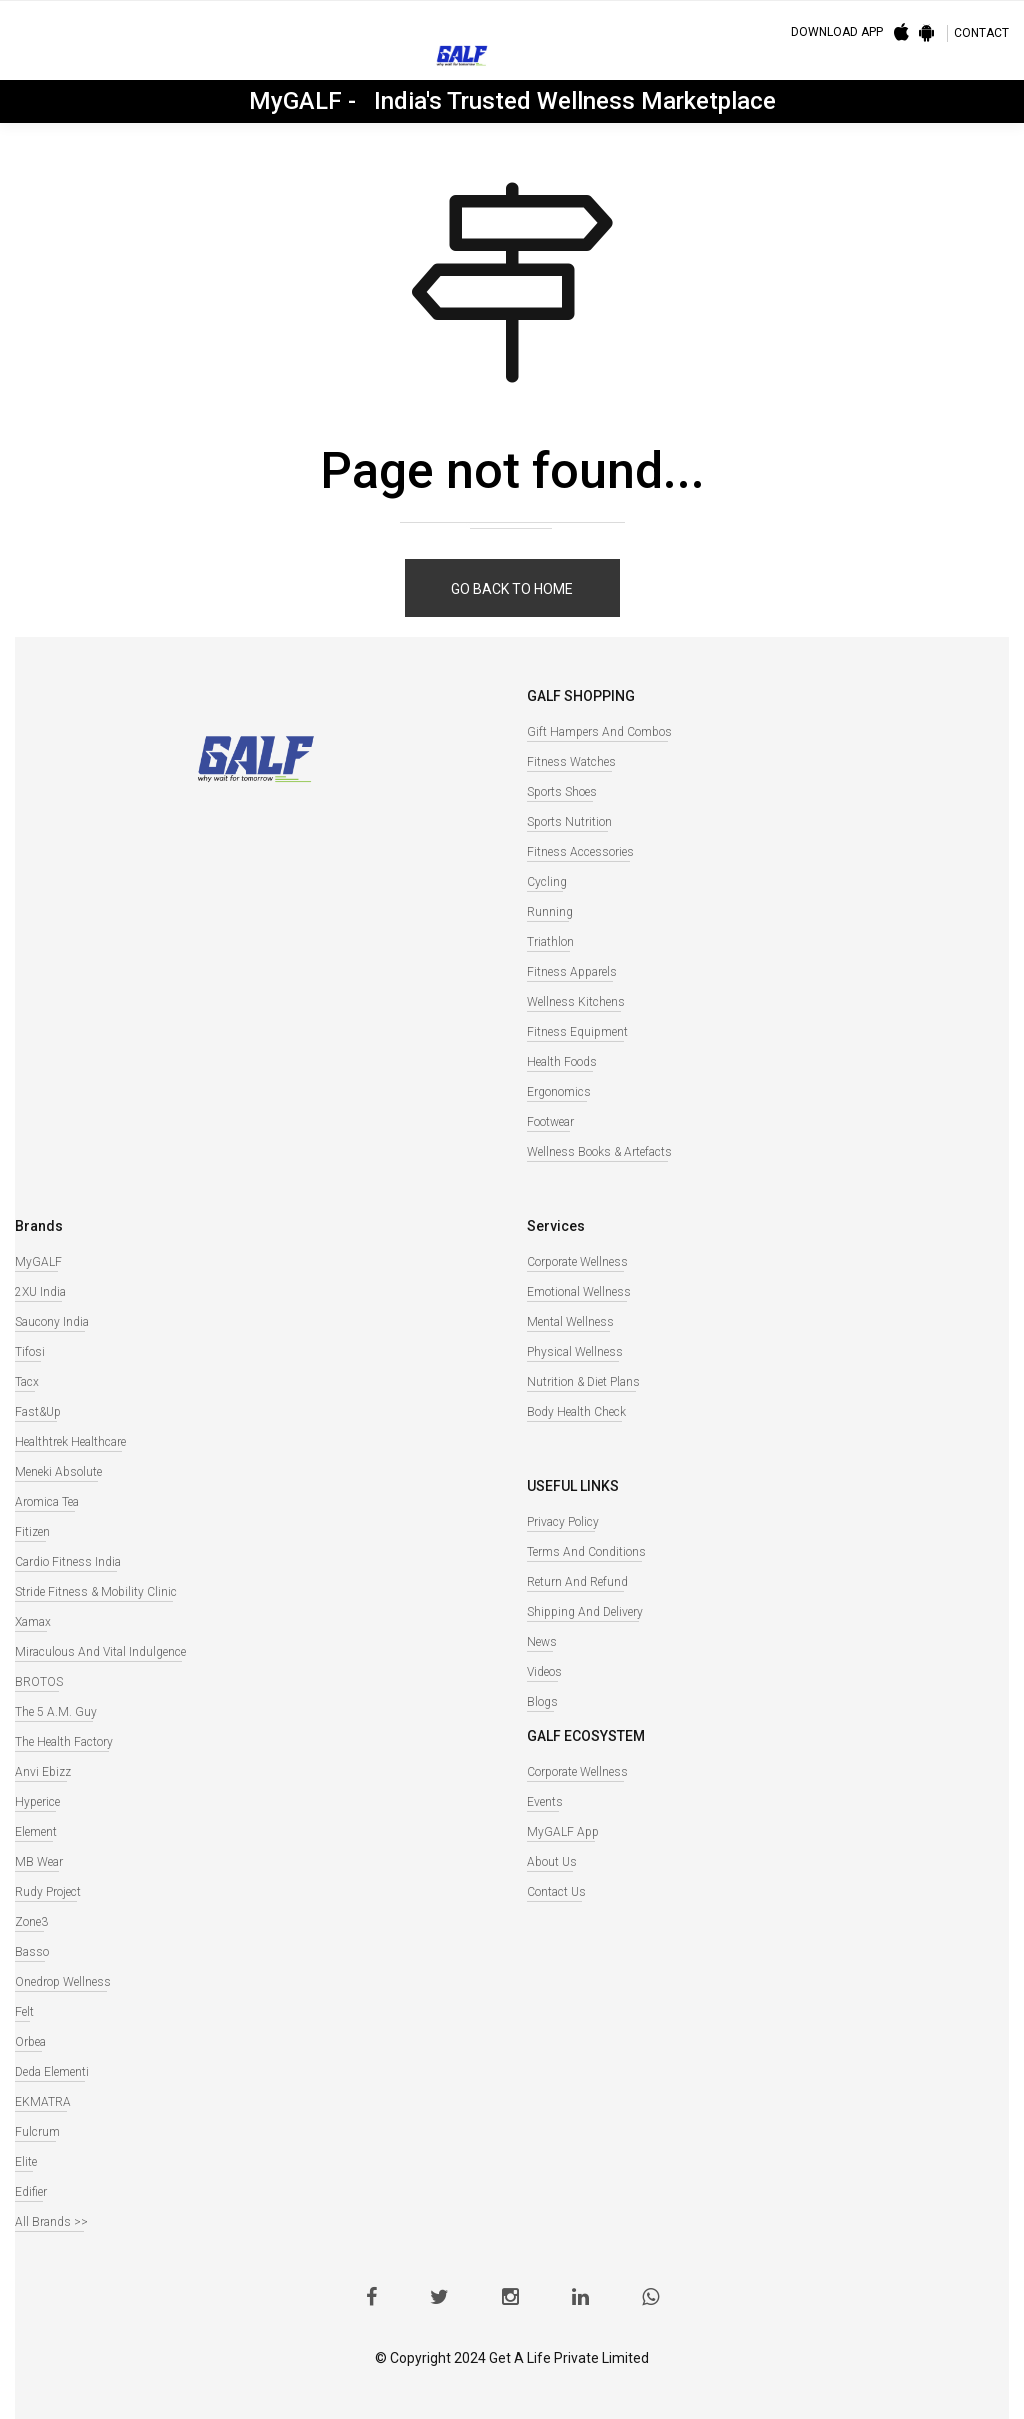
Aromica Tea (47, 1502)
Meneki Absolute (58, 1472)
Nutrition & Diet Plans (583, 1382)
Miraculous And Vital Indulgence (100, 1652)
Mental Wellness (570, 1322)
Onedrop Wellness (63, 1982)
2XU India (40, 1292)
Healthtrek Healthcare (70, 1442)
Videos (544, 1672)
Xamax (33, 1622)
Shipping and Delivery (585, 1612)
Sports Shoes (562, 792)
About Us (552, 1862)
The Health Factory (64, 1742)
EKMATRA (43, 2102)
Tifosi (30, 1352)
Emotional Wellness (579, 1292)
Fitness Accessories (580, 852)
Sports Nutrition (569, 822)
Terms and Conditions (586, 1552)
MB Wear (39, 1862)
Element (36, 1832)
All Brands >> (51, 2222)
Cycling (547, 882)
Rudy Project (48, 1892)
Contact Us (556, 1892)
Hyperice (37, 1802)
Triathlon (550, 942)
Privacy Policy (563, 1522)
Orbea (30, 2042)
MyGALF (38, 1262)
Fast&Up (38, 1412)
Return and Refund (577, 1582)
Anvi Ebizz (43, 1772)
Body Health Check (576, 1412)
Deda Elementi (52, 2072)
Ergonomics (559, 1092)
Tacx (27, 1382)
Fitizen (32, 1532)
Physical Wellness (575, 1352)
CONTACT (981, 33)
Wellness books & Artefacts (599, 1152)
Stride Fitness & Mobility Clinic (96, 1592)
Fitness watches (571, 762)
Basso (32, 1952)
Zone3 (31, 1922)
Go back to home (512, 589)
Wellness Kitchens (576, 1002)
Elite (26, 2162)
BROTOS (39, 1682)
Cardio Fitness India (68, 1562)
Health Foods (562, 1062)
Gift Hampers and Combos (599, 732)
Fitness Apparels (572, 972)
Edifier (31, 2192)
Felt (24, 2012)
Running (550, 912)
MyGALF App (563, 1832)
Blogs (542, 1702)
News (542, 1642)
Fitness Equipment (577, 1032)
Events (545, 1802)
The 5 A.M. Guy (56, 1712)
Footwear (550, 1122)
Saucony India (52, 1322)
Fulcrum (37, 2132)
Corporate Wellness (577, 1262)
